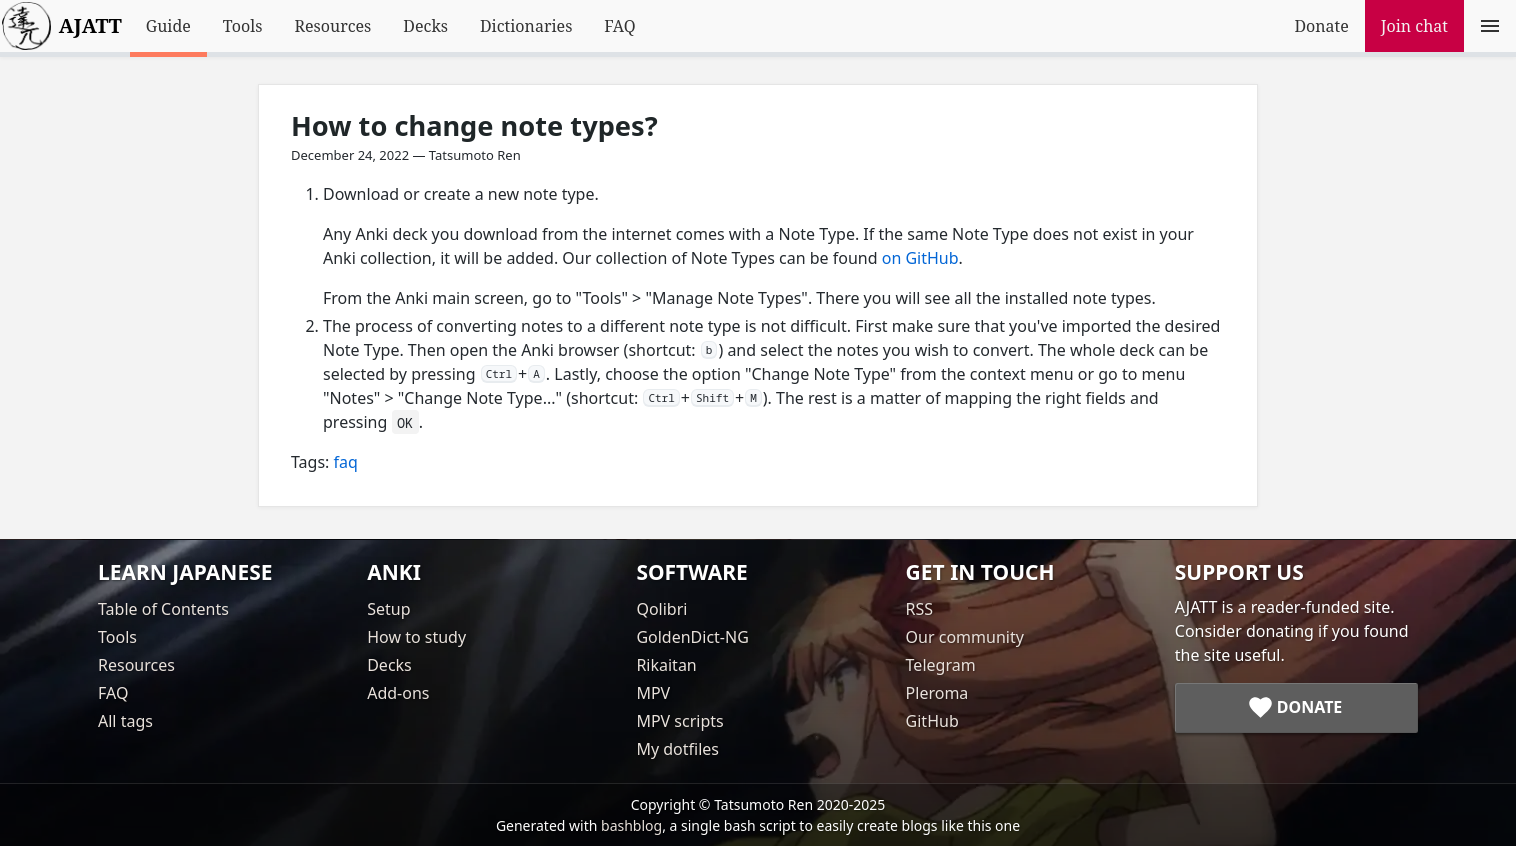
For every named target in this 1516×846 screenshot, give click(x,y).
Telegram (941, 665)
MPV (653, 693)
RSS (920, 609)
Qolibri (661, 609)
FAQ (619, 26)
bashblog (631, 825)
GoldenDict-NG (692, 637)
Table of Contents (163, 609)
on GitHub (920, 258)
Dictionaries (526, 26)
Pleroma (937, 693)
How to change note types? (474, 125)
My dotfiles (677, 749)
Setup (388, 609)
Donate (1321, 26)
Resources (332, 26)
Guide (168, 26)
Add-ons (398, 693)
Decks (425, 26)
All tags (125, 721)
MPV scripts (679, 721)
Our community (965, 637)
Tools (243, 26)
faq (346, 462)
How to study (416, 637)
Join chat (1414, 26)
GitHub (932, 721)
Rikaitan (666, 665)
